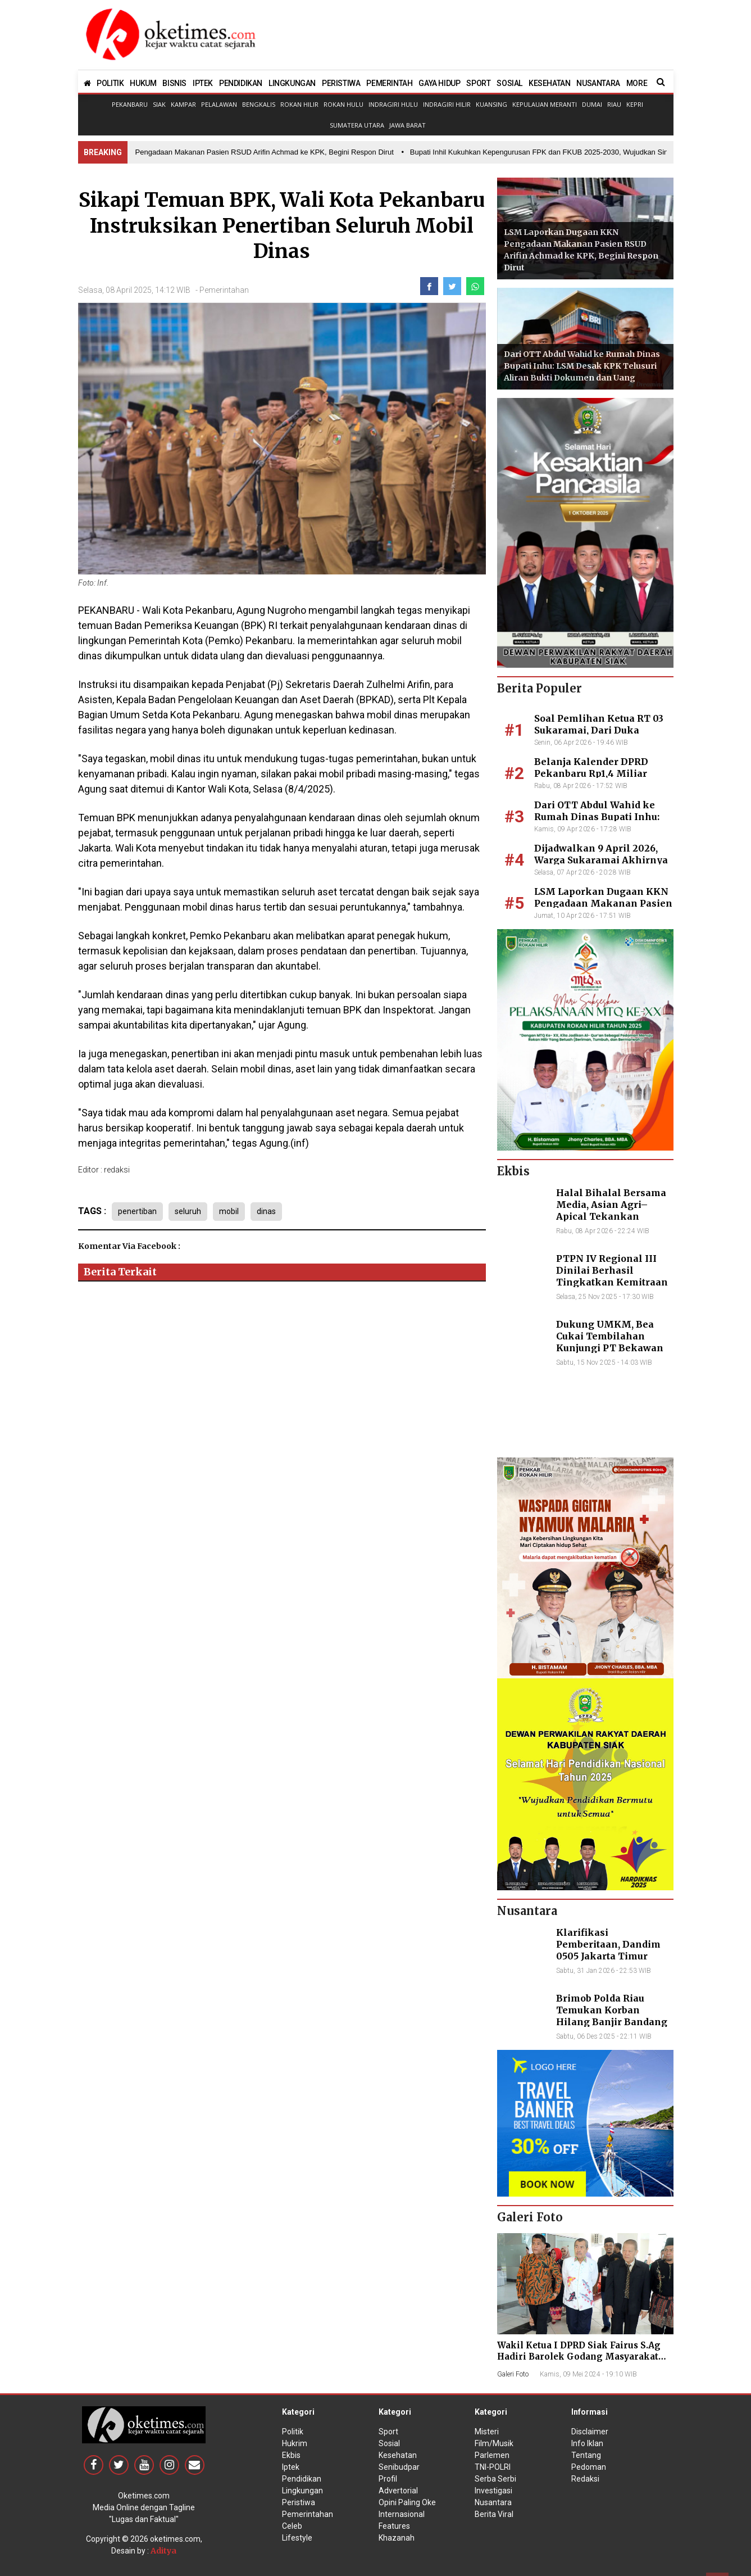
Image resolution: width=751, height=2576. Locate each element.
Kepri (634, 104)
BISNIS (174, 83)
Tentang (586, 2455)
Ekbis (291, 2455)
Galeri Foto (513, 2374)
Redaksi (585, 2478)
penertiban (137, 1211)
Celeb (292, 2525)
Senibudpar (399, 2466)
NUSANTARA (598, 83)
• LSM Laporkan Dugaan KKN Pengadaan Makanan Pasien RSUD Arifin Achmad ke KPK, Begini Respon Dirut (221, 152)
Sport (388, 2431)
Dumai (592, 104)
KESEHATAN (549, 83)
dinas (266, 1211)
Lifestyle (297, 2537)
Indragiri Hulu (393, 104)
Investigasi (493, 2490)
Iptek (290, 2466)
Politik (292, 2431)
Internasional (402, 2514)
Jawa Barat (407, 125)
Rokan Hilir (299, 104)
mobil (229, 1211)
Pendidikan (301, 2478)
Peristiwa (298, 2502)
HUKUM (143, 83)
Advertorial (398, 2490)
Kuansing (491, 104)
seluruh (188, 1211)
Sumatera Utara (357, 125)
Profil (388, 2478)
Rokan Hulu (343, 104)
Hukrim (294, 2443)
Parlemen (492, 2455)
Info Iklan (587, 2443)
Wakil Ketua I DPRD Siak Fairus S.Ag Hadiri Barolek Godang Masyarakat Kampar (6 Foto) (579, 2356)
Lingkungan (302, 2490)
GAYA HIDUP (439, 83)
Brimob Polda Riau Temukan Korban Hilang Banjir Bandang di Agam (611, 2016)
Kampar (183, 104)
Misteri (487, 2431)
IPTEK (203, 83)
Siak (159, 104)
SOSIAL (509, 83)
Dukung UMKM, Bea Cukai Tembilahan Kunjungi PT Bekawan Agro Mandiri (609, 1342)
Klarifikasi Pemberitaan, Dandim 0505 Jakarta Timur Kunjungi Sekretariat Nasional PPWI (608, 1956)
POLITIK (110, 83)
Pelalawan (219, 104)
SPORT (478, 83)
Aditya (163, 2551)
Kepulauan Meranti (544, 104)
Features (394, 2525)
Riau (614, 104)
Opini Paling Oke (407, 2502)
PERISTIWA (341, 83)
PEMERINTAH (389, 83)
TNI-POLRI (493, 2466)
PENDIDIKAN (240, 83)
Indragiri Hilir (447, 104)
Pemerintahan (224, 290)
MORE (636, 83)
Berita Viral (494, 2514)
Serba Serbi (495, 2478)
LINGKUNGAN (292, 83)
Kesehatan (398, 2455)
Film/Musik (494, 2443)
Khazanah (397, 2537)
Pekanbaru (130, 104)
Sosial (389, 2443)
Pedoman (588, 2466)
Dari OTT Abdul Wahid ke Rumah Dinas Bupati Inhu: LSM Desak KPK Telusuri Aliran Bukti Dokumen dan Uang (582, 366)
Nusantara (493, 2502)
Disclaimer (589, 2431)
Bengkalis (258, 104)
